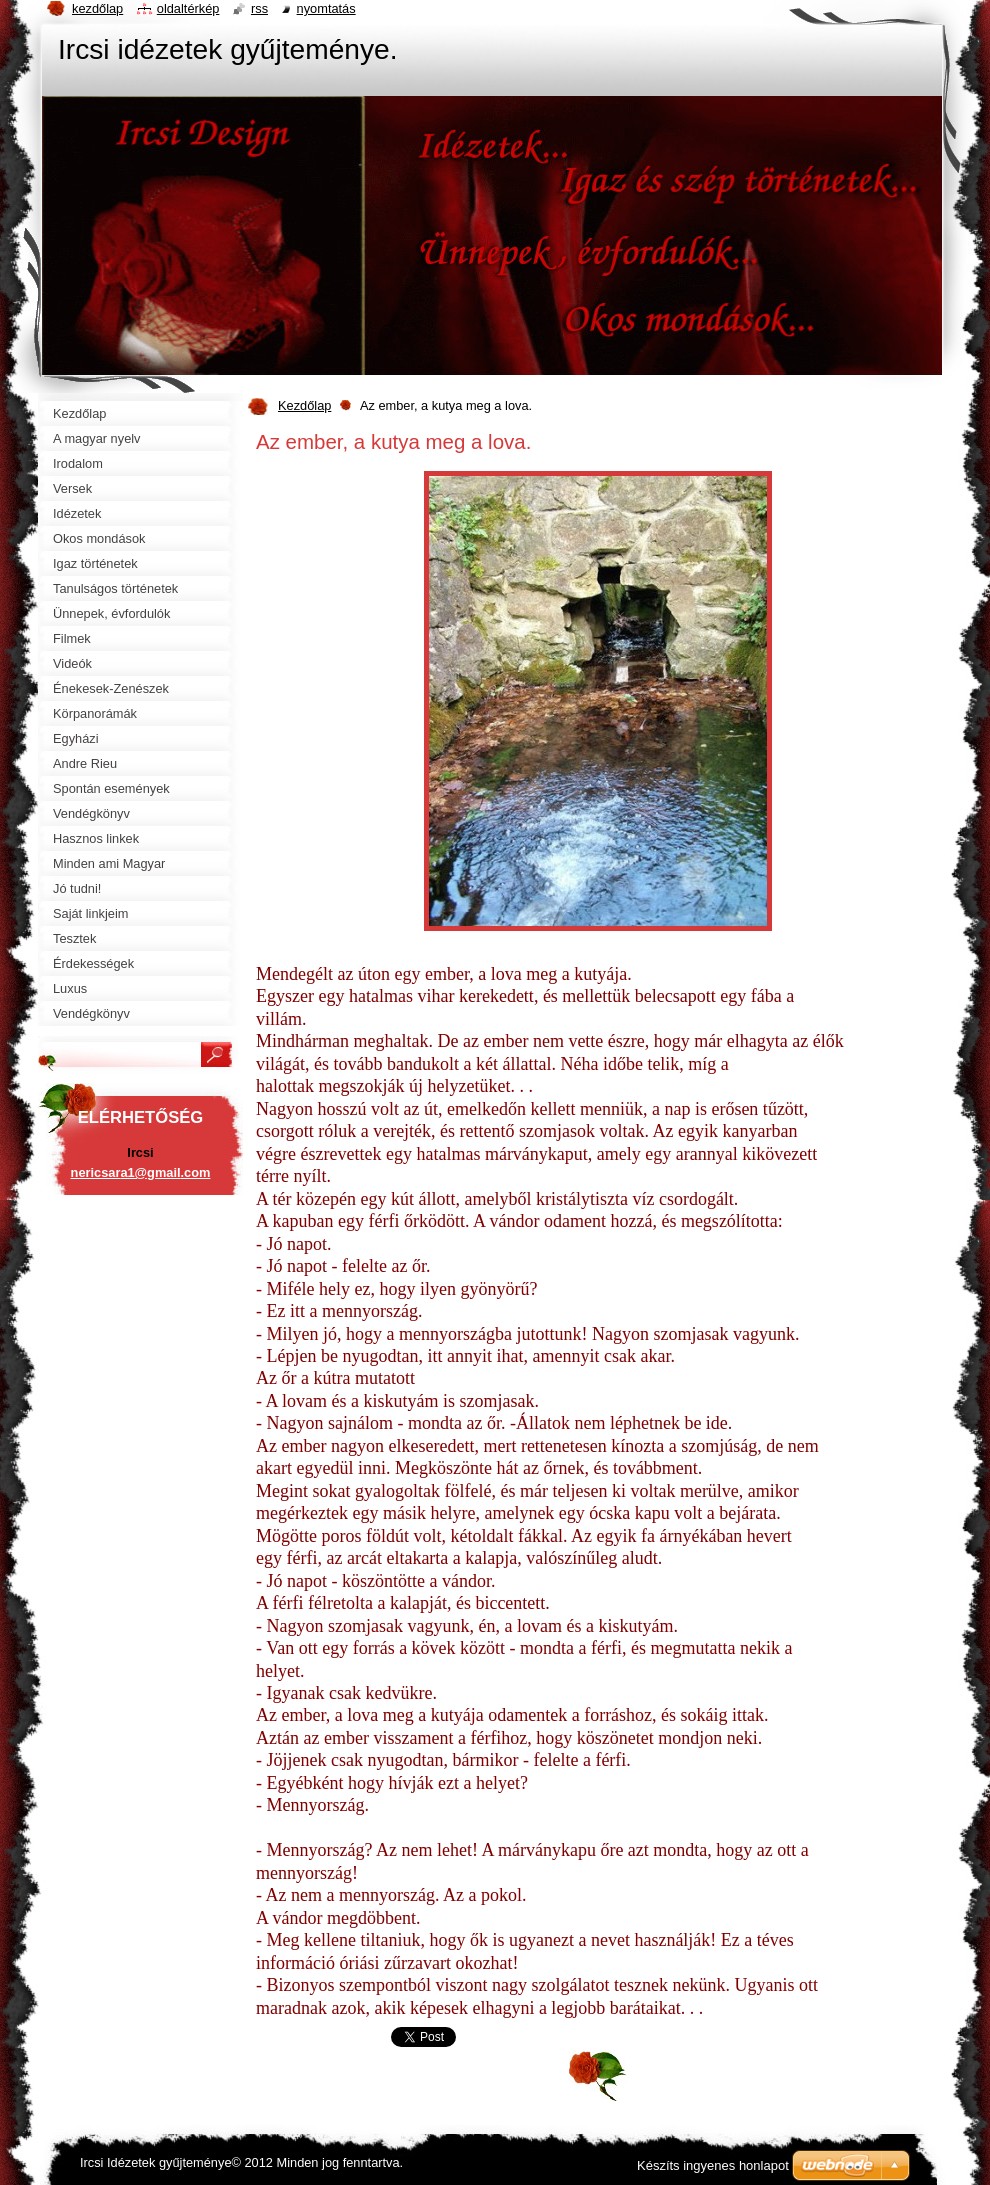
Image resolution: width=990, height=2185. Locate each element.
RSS (259, 8)
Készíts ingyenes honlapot (713, 2165)
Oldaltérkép (188, 8)
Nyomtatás (326, 8)
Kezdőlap (304, 405)
